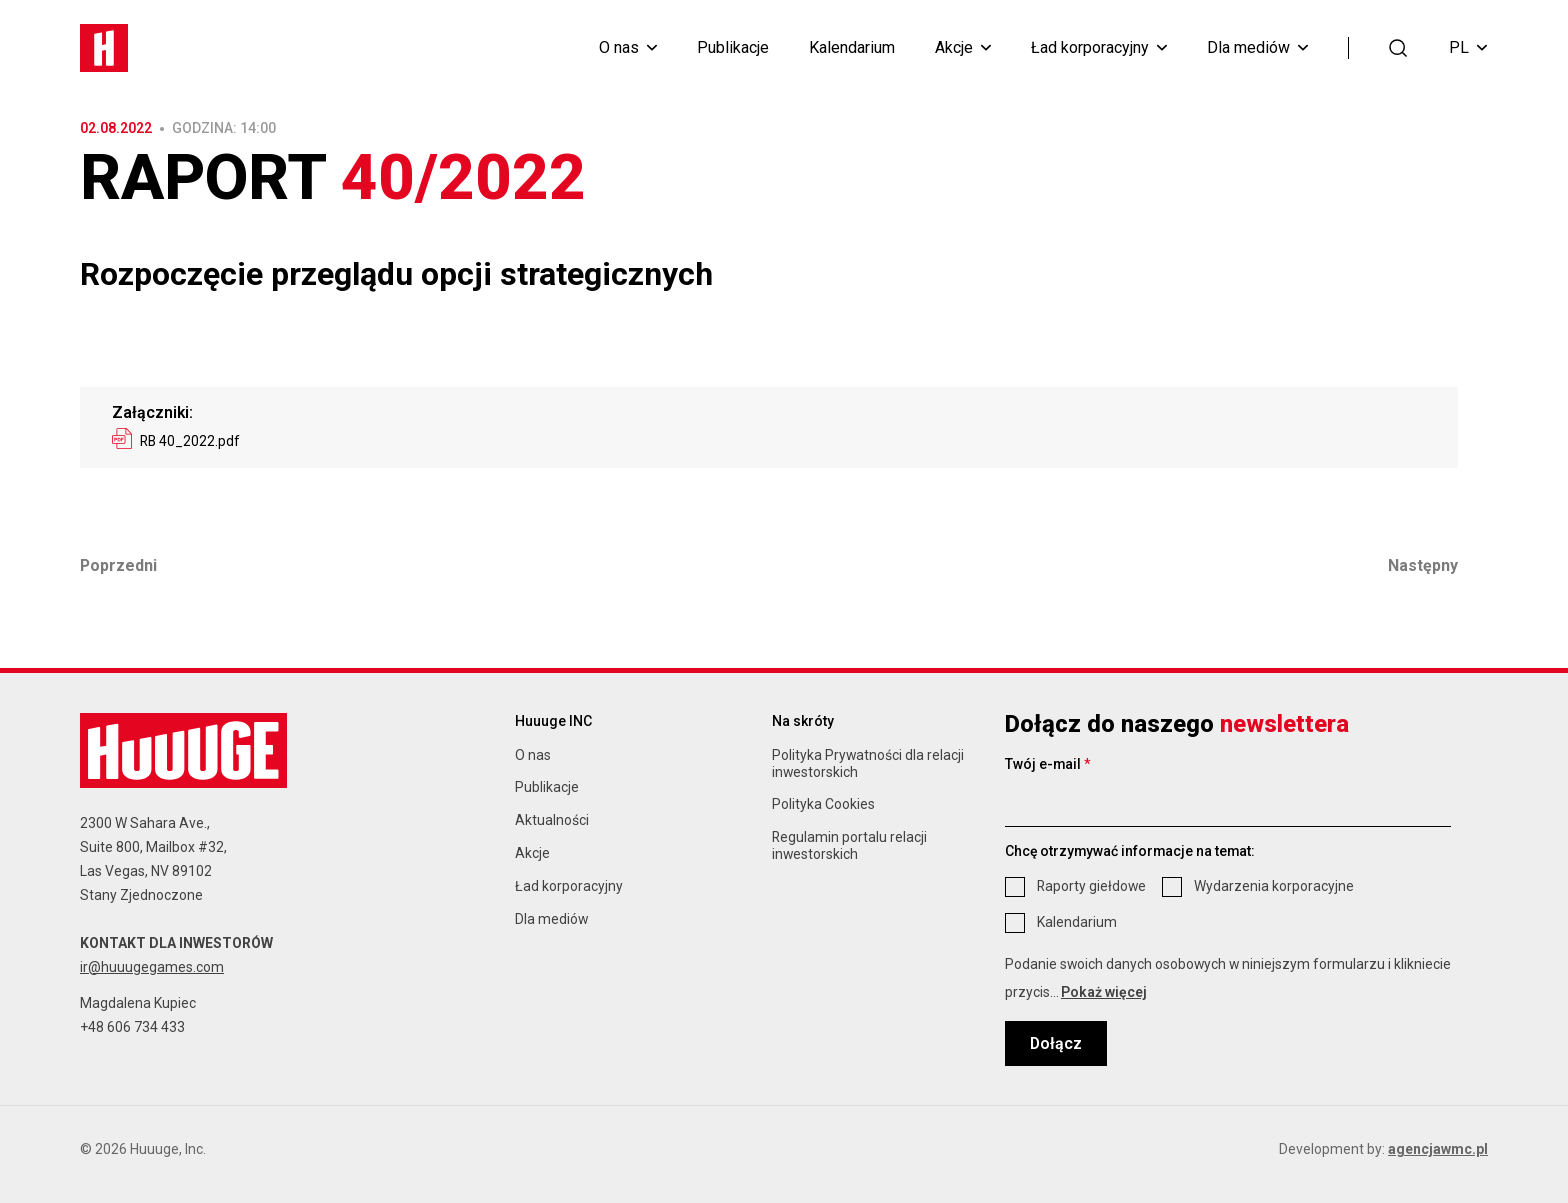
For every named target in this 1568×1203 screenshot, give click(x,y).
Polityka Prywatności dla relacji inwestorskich (868, 763)
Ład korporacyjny (1090, 48)
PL (1468, 47)
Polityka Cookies (823, 804)
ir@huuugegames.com (152, 967)
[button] (1398, 46)
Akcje (954, 48)
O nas (619, 48)
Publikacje (733, 48)
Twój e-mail (1048, 764)
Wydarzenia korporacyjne (1274, 886)
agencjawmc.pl (1438, 1149)
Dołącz (1056, 1043)
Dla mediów (1248, 48)
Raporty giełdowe (1091, 886)
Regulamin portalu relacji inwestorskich (849, 845)
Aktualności (552, 820)
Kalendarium (852, 48)
